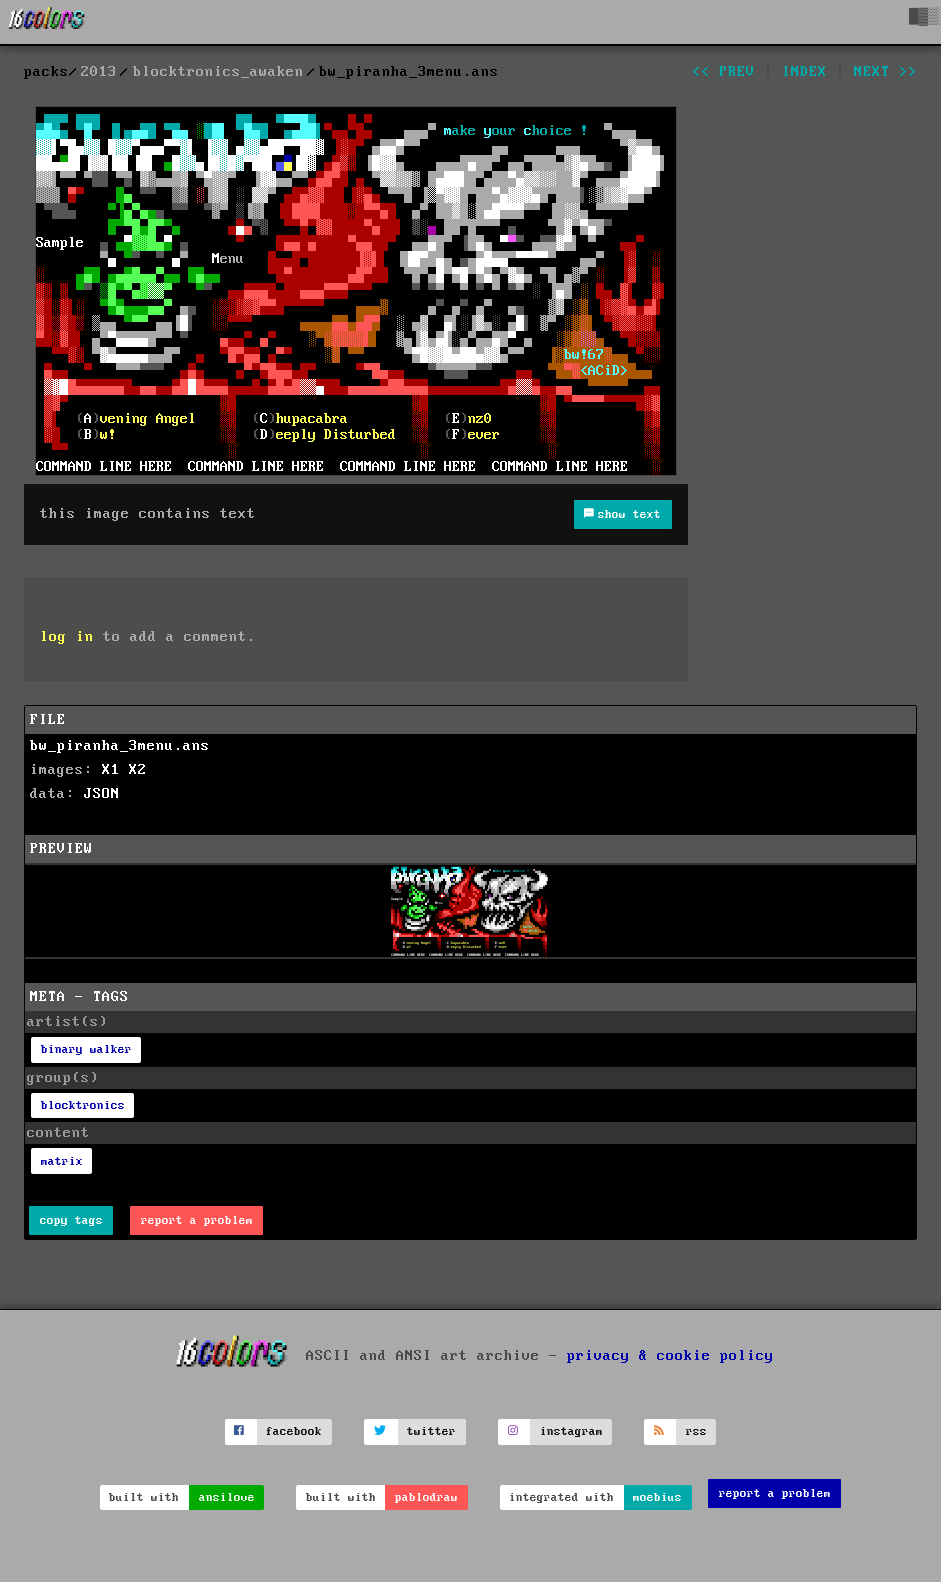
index (804, 72)
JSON (102, 794)
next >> (885, 72)
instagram (571, 1431)
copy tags (71, 1220)
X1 (111, 770)
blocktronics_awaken (218, 72)
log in (67, 637)
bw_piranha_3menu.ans (120, 746)
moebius (657, 1497)
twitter (431, 1431)
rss (696, 1431)
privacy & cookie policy (670, 1355)
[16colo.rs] (47, 22)
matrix (62, 1161)
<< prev (723, 72)
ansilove (227, 1497)
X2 (138, 770)
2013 (99, 72)
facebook (294, 1431)
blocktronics (83, 1105)
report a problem (197, 1220)
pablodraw (426, 1497)
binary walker (86, 1049)
